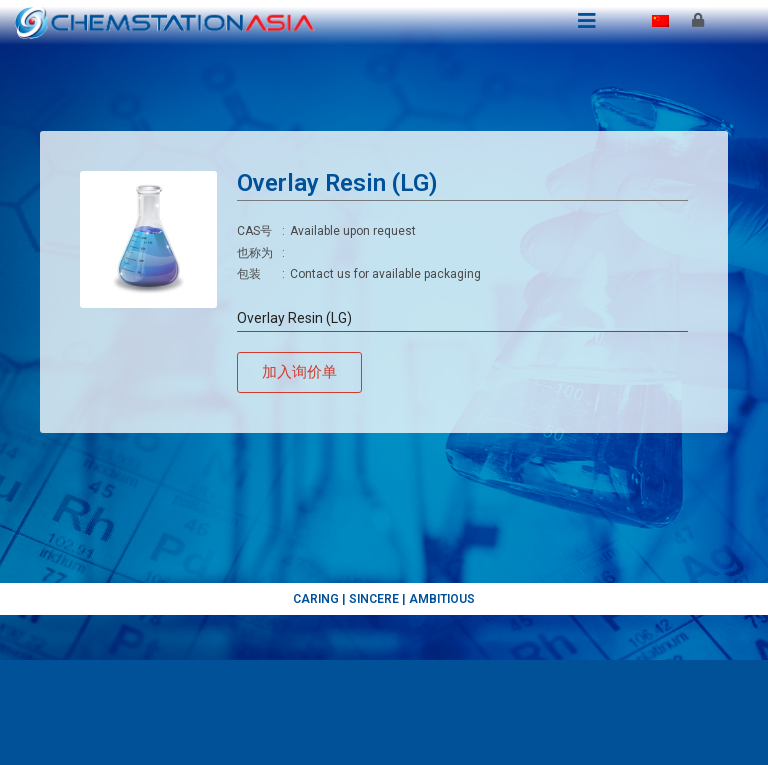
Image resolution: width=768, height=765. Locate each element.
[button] (299, 372)
